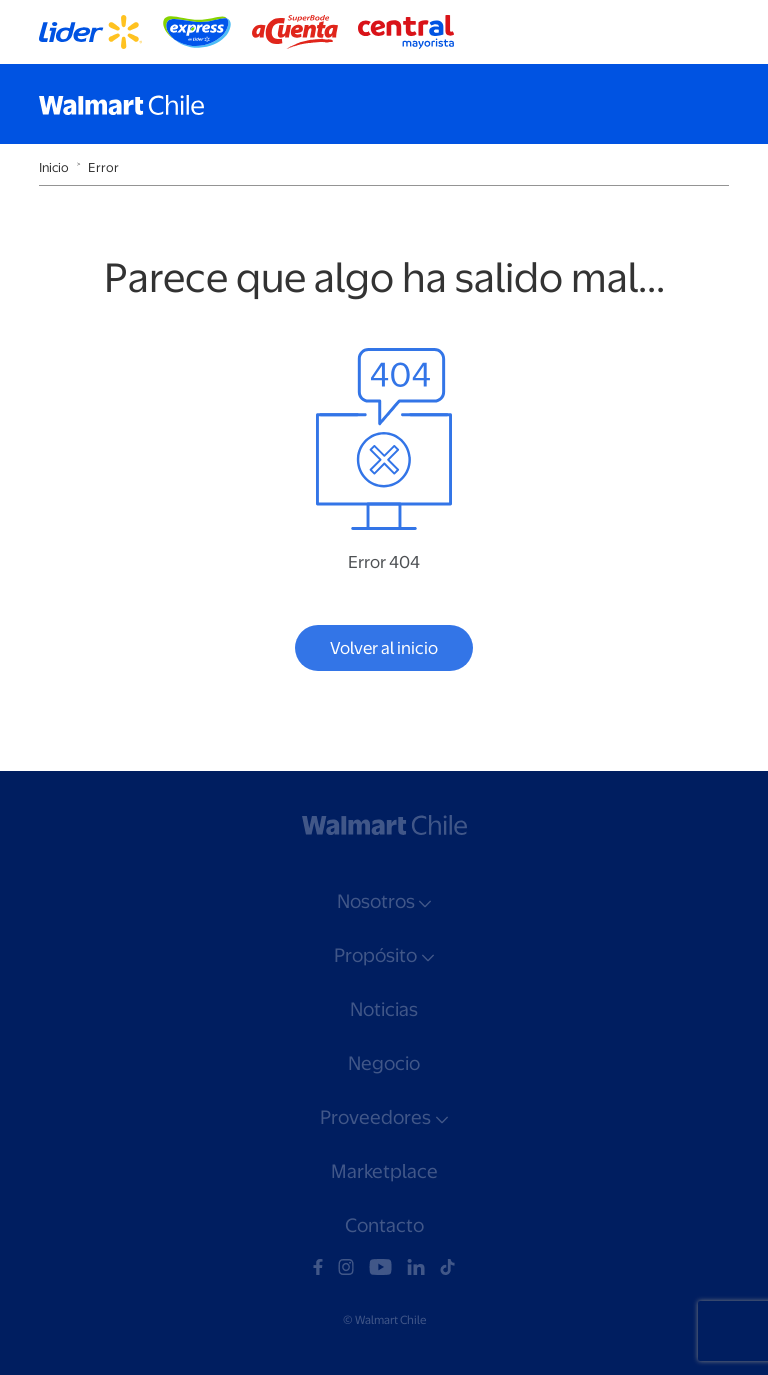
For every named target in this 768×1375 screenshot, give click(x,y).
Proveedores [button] (375, 1117)
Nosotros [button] (376, 901)
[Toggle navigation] (709, 104)
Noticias (384, 1009)
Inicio (54, 167)
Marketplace (384, 1171)
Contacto (384, 1225)
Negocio (384, 1063)
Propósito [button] (375, 955)
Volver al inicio (384, 648)
